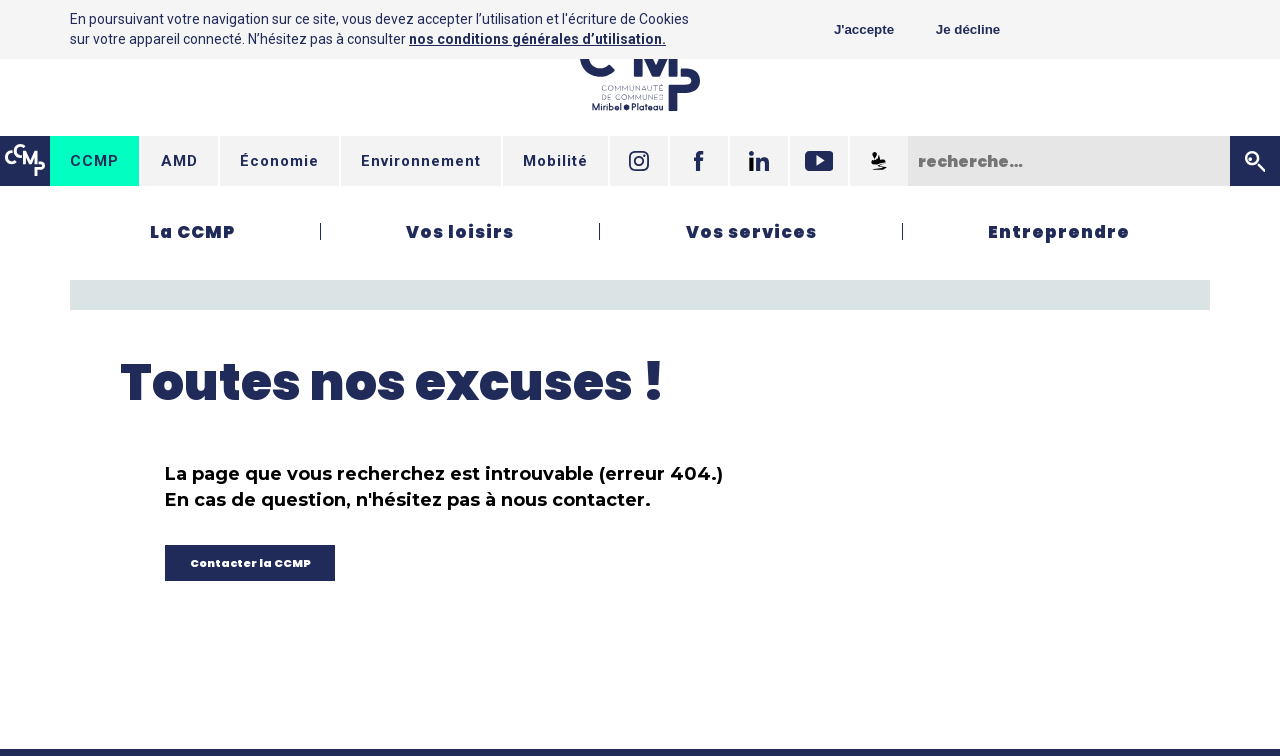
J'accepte (864, 29)
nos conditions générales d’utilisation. (537, 39)
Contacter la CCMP (250, 563)
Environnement (421, 161)
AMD (179, 161)
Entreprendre (1059, 232)
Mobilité (555, 161)
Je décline (968, 29)
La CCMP (192, 232)
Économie (279, 161)
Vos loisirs (460, 232)
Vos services (751, 232)
